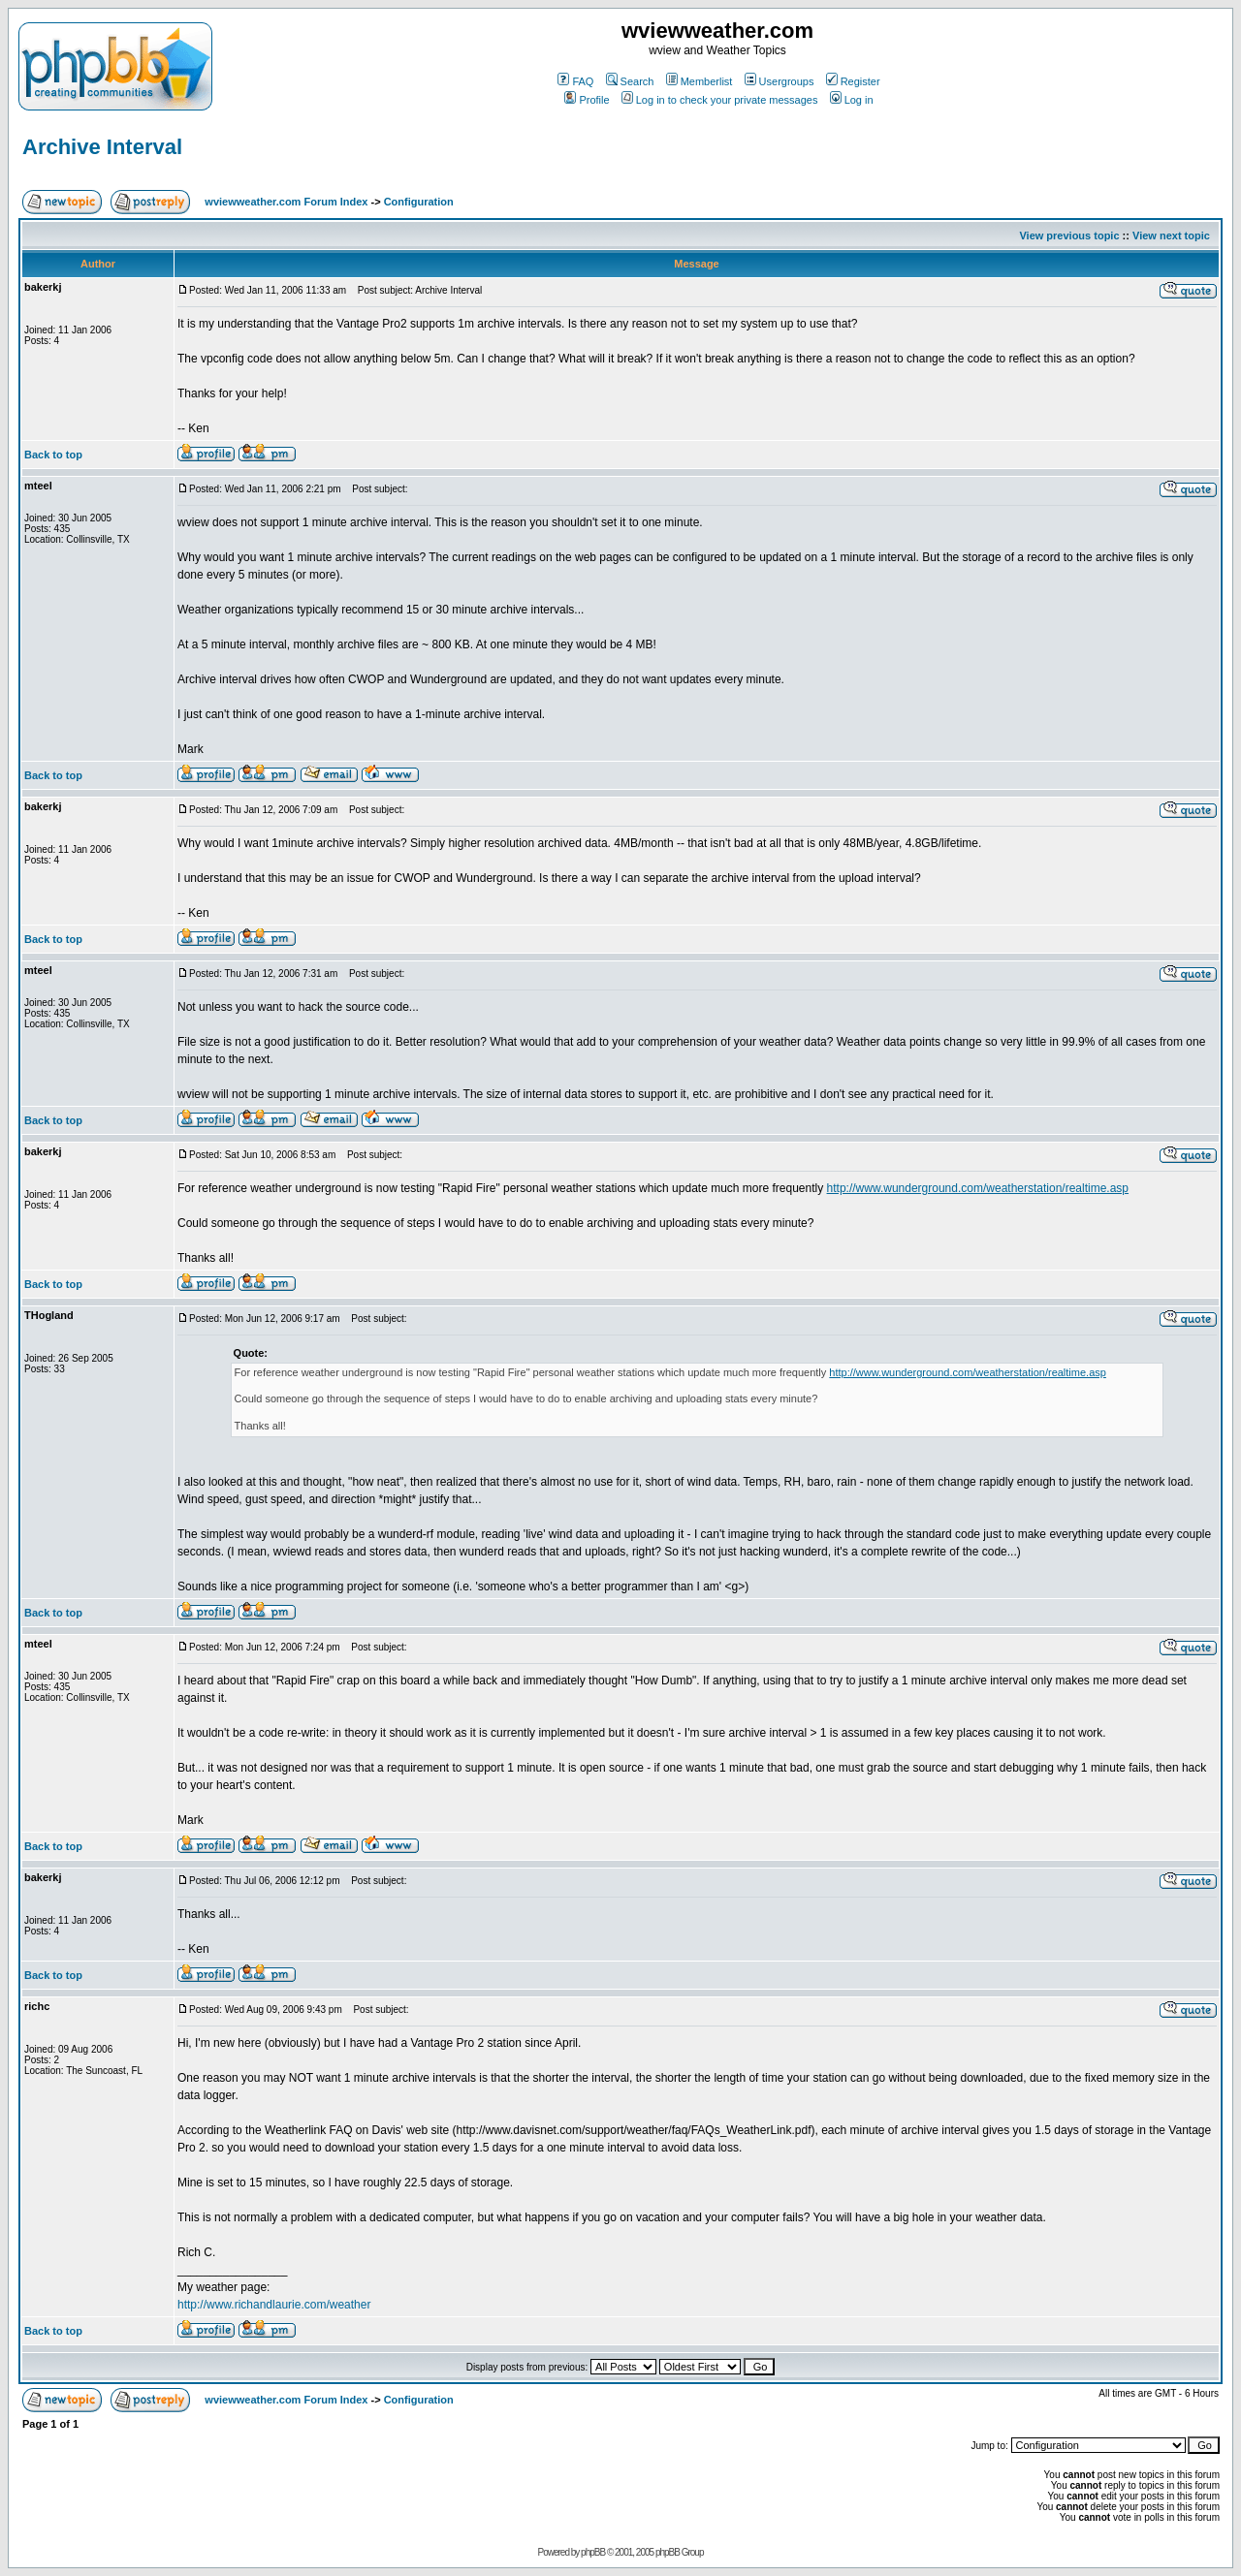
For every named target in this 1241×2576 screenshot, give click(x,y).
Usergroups (779, 81)
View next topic (1171, 235)
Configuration (419, 201)
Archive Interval (102, 147)
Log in (852, 100)
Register (853, 81)
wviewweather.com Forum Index (286, 201)
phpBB (593, 2552)
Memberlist (699, 81)
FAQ (575, 81)
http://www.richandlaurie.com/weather (273, 2304)
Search (630, 81)
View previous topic (1069, 235)
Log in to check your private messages (719, 100)
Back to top (53, 454)
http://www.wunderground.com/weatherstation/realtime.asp (978, 1188)
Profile (586, 100)
